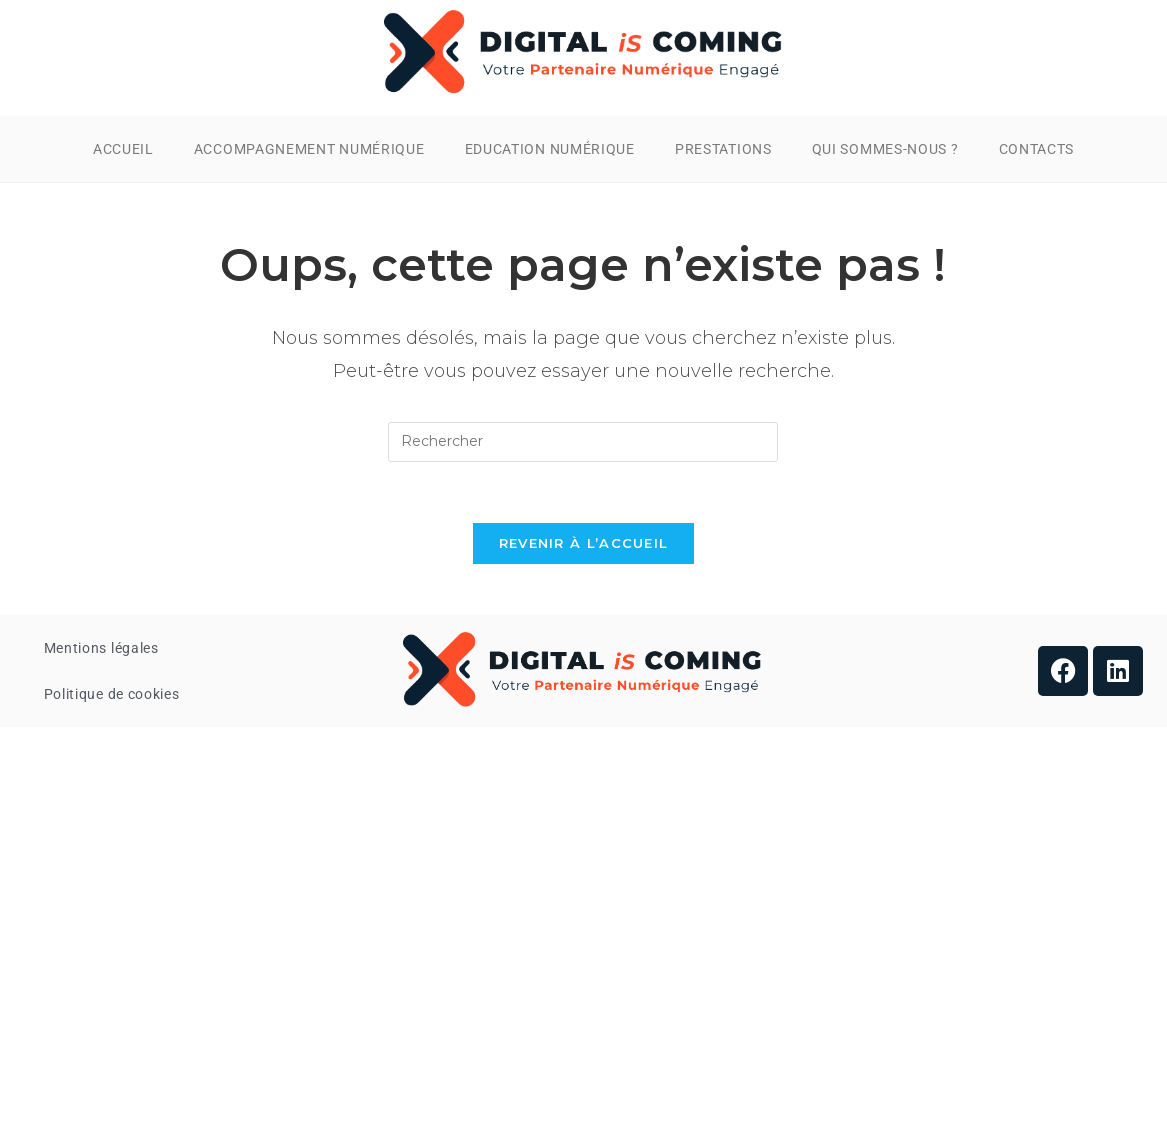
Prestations (723, 149)
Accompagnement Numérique (309, 149)
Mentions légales (101, 648)
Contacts (1037, 149)
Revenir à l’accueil (584, 543)
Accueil (123, 149)
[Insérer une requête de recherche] (583, 442)
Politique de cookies (112, 694)
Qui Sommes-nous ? (885, 149)
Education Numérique (550, 149)
